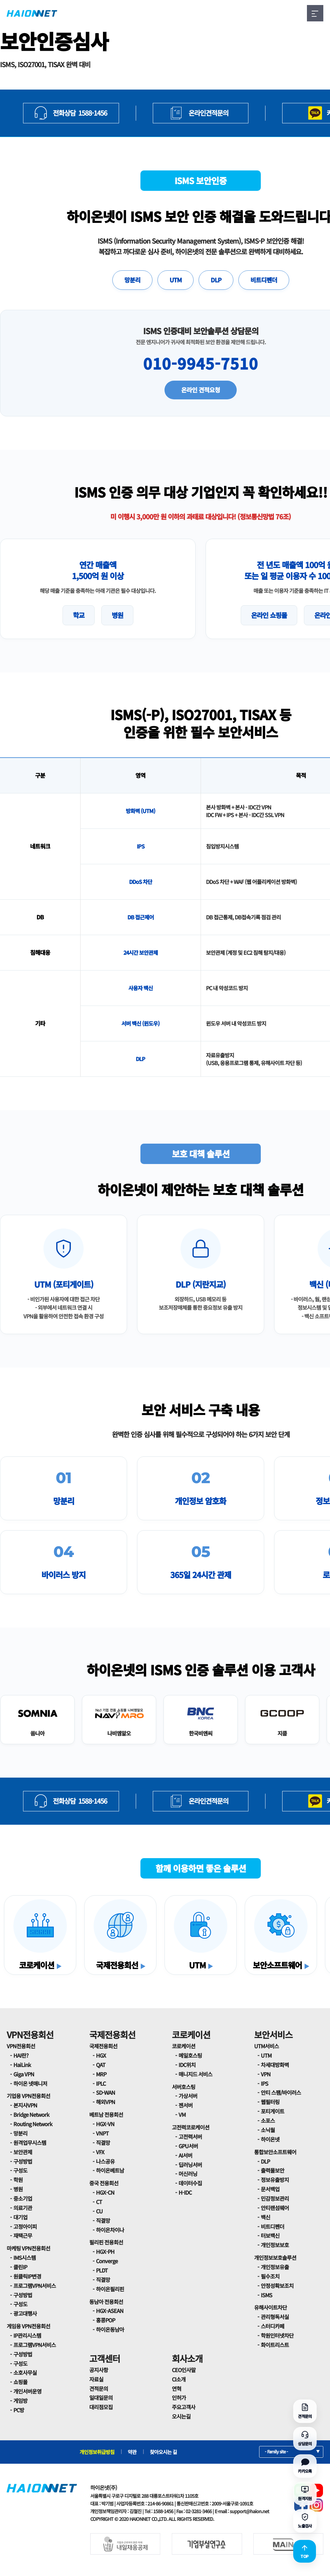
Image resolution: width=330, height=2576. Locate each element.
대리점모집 (101, 2407)
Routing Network (32, 2124)
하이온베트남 (110, 2170)
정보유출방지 (275, 2180)
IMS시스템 (24, 2257)
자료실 (96, 2379)
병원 (18, 2189)
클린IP (20, 2267)
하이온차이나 (110, 2230)
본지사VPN (25, 2105)
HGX (101, 2055)
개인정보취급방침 (97, 2451)
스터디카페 (272, 2326)
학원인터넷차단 (277, 2335)
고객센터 (104, 2358)
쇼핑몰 (20, 2382)
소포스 (268, 2120)
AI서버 (185, 2155)
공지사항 (98, 2370)
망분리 (132, 279)
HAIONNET (32, 13)
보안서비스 (273, 2034)
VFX (100, 2152)
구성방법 (22, 2161)
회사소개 (187, 2358)
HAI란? (20, 2055)
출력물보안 (272, 2170)
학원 (18, 2180)
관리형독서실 (275, 2317)
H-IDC (185, 2192)
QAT (100, 2065)
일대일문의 (101, 2398)
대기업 (20, 2217)
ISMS (266, 2295)
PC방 (18, 2410)
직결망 (103, 2143)
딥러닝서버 (190, 2165)
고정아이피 (25, 2226)
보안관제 (22, 2152)
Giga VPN (23, 2074)
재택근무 (22, 2235)
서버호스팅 (183, 2087)
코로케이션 (191, 2034)
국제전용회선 (112, 2034)
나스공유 (105, 2161)
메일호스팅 (190, 2055)
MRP (101, 2074)
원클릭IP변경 (27, 2276)
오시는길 (181, 2416)
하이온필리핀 (110, 2289)
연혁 (176, 2389)
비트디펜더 (263, 279)
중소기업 (22, 2198)
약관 (132, 2451)
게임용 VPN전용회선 (28, 2326)
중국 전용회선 (103, 2183)
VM (182, 2114)
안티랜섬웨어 (275, 2208)
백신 (265, 2217)
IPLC (101, 2083)
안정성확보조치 (277, 2286)
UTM (176, 279)
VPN (265, 2074)
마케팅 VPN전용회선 (28, 2248)
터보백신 (270, 2235)
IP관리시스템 (27, 2335)
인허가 (179, 2398)
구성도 (20, 2170)
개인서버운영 (27, 2391)
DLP (216, 279)
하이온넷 (270, 2139)
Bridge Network (31, 2114)
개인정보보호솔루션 (275, 2257)
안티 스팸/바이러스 (281, 2092)
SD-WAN (105, 2092)
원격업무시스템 (29, 2143)
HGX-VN (105, 2124)
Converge (107, 2261)
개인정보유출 (275, 2267)
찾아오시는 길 (163, 2451)
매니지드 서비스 (195, 2074)
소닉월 (268, 2130)
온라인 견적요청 (200, 389)
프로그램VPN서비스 (34, 2286)
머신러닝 (188, 2174)
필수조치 (270, 2276)
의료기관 (22, 2208)
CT (99, 2202)
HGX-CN (105, 2192)
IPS (264, 2083)
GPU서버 (188, 2146)
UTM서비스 (266, 2046)
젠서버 (186, 2105)
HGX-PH (105, 2251)
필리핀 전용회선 (106, 2242)
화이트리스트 (275, 2345)
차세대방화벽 (275, 2065)
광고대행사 (25, 2313)
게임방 (20, 2401)
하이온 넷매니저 (30, 2083)
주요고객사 (183, 2407)
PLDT (102, 2270)
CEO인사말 (184, 2370)
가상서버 (188, 2096)
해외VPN (105, 2102)
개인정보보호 (275, 2245)
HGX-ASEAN (109, 2311)
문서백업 (270, 2189)
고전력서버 (190, 2137)
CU (99, 2211)
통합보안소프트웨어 (275, 2152)
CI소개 (179, 2379)
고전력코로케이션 (190, 2127)
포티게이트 (272, 2111)
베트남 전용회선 (106, 2114)
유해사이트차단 (270, 2307)
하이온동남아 (110, 2329)
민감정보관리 (275, 2198)
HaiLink (22, 2065)
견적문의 (98, 2389)
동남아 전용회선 (106, 2302)
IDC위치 (187, 2065)
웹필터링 (270, 2102)
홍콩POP (105, 2320)
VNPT (102, 2133)
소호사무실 (25, 2372)
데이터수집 (190, 2183)
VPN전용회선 (30, 2034)
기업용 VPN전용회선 (28, 2096)
